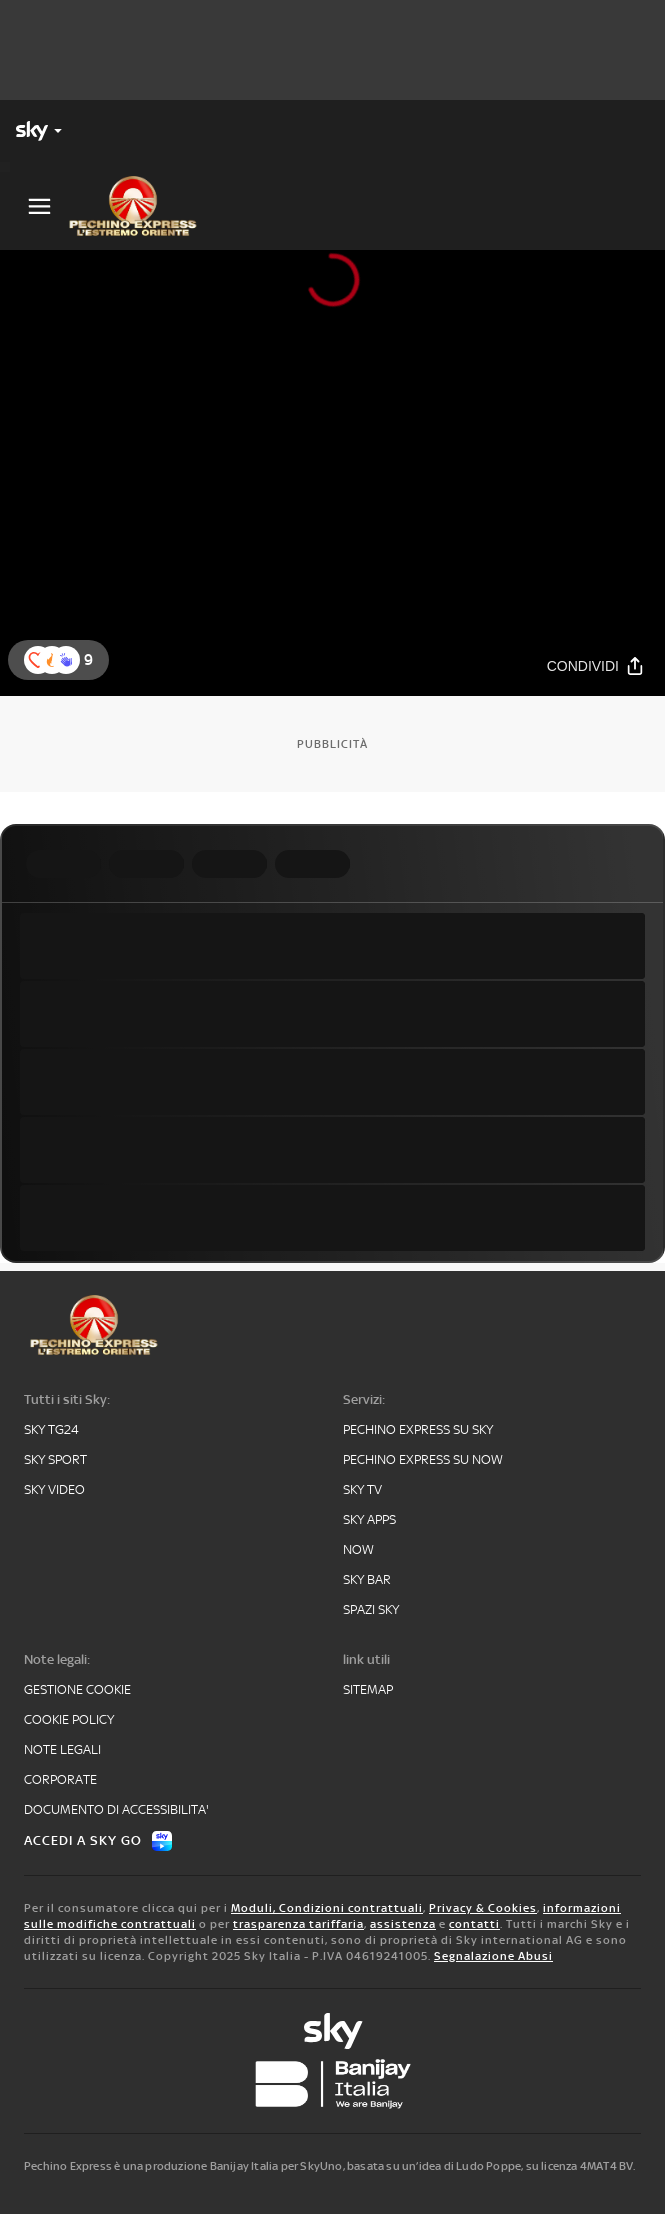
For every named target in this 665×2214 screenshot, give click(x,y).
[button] (66, 660)
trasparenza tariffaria (298, 1924)
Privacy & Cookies (483, 1908)
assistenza (403, 1924)
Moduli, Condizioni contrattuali (327, 1908)
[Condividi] (596, 665)
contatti (474, 1924)
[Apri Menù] (39, 206)
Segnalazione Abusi (493, 1956)
